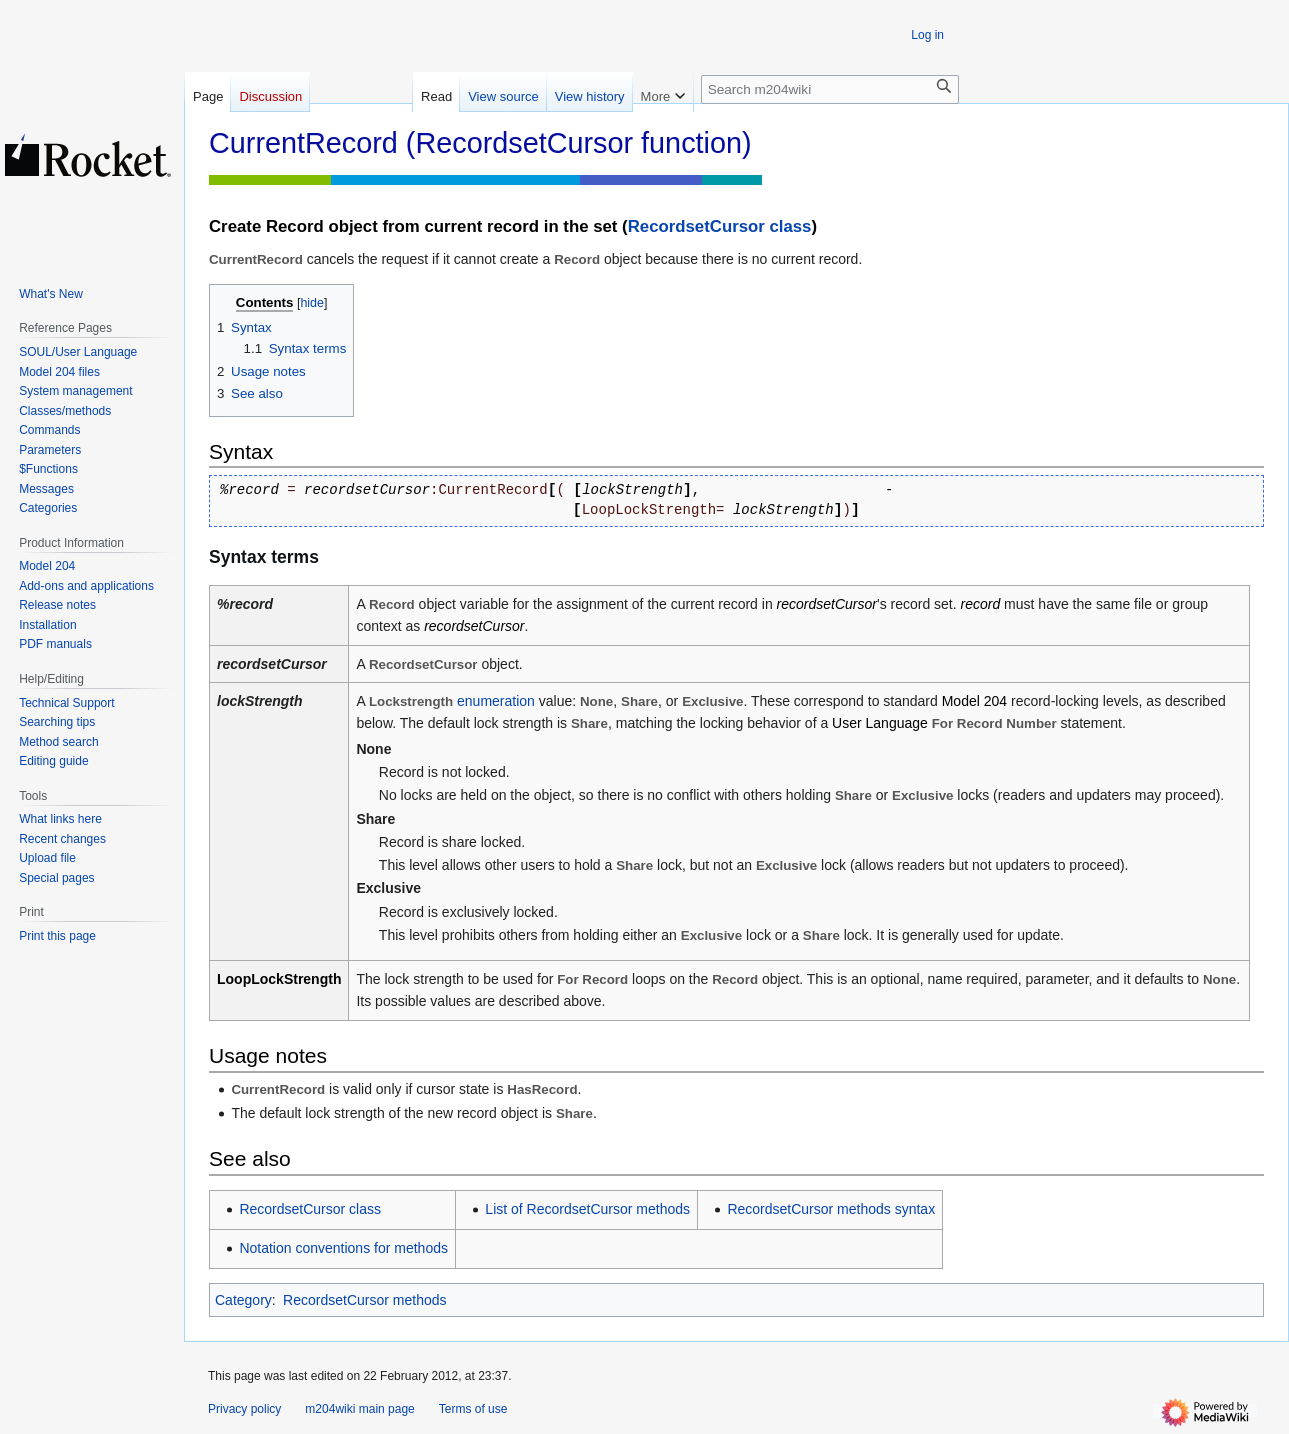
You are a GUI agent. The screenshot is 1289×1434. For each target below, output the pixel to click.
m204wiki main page (359, 1409)
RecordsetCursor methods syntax (831, 1209)
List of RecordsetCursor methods (587, 1209)
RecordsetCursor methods (364, 1300)
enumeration (496, 701)
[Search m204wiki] (830, 89)
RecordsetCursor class (720, 226)
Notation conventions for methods (343, 1248)
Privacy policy (244, 1409)
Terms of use (473, 1409)
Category (243, 1300)
